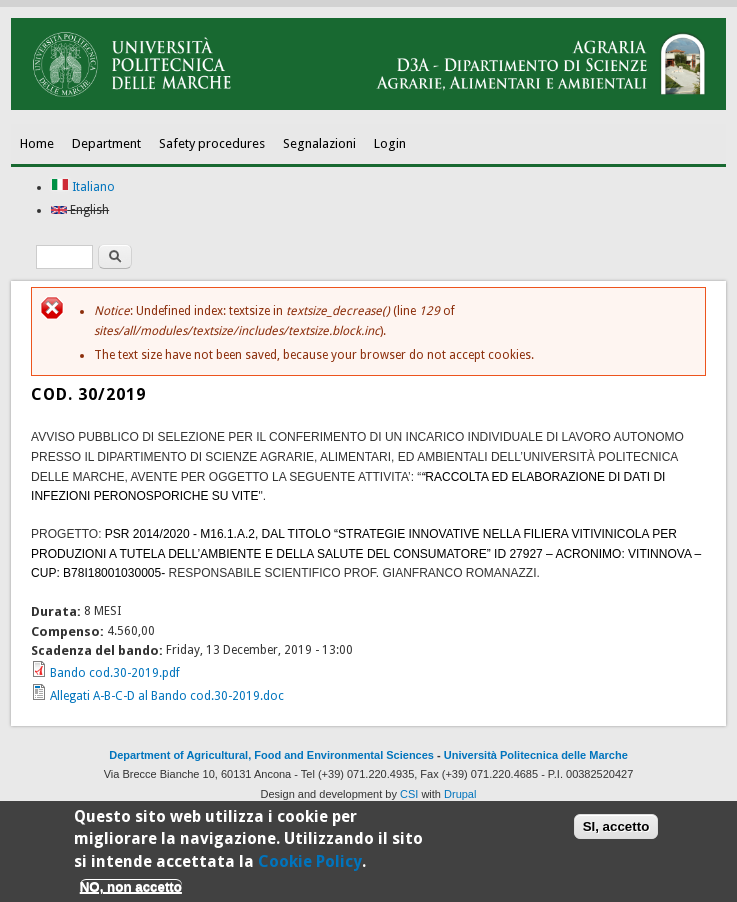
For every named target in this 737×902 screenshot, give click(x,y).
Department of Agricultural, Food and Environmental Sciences (271, 755)
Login (390, 143)
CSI (409, 794)
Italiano (83, 187)
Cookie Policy (310, 865)
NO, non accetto (131, 891)
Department (106, 143)
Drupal (460, 794)
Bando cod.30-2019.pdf (115, 673)
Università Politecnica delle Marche (536, 755)
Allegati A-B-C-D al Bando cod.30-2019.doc (167, 696)
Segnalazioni (319, 143)
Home (37, 143)
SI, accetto (616, 831)
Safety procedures (212, 143)
